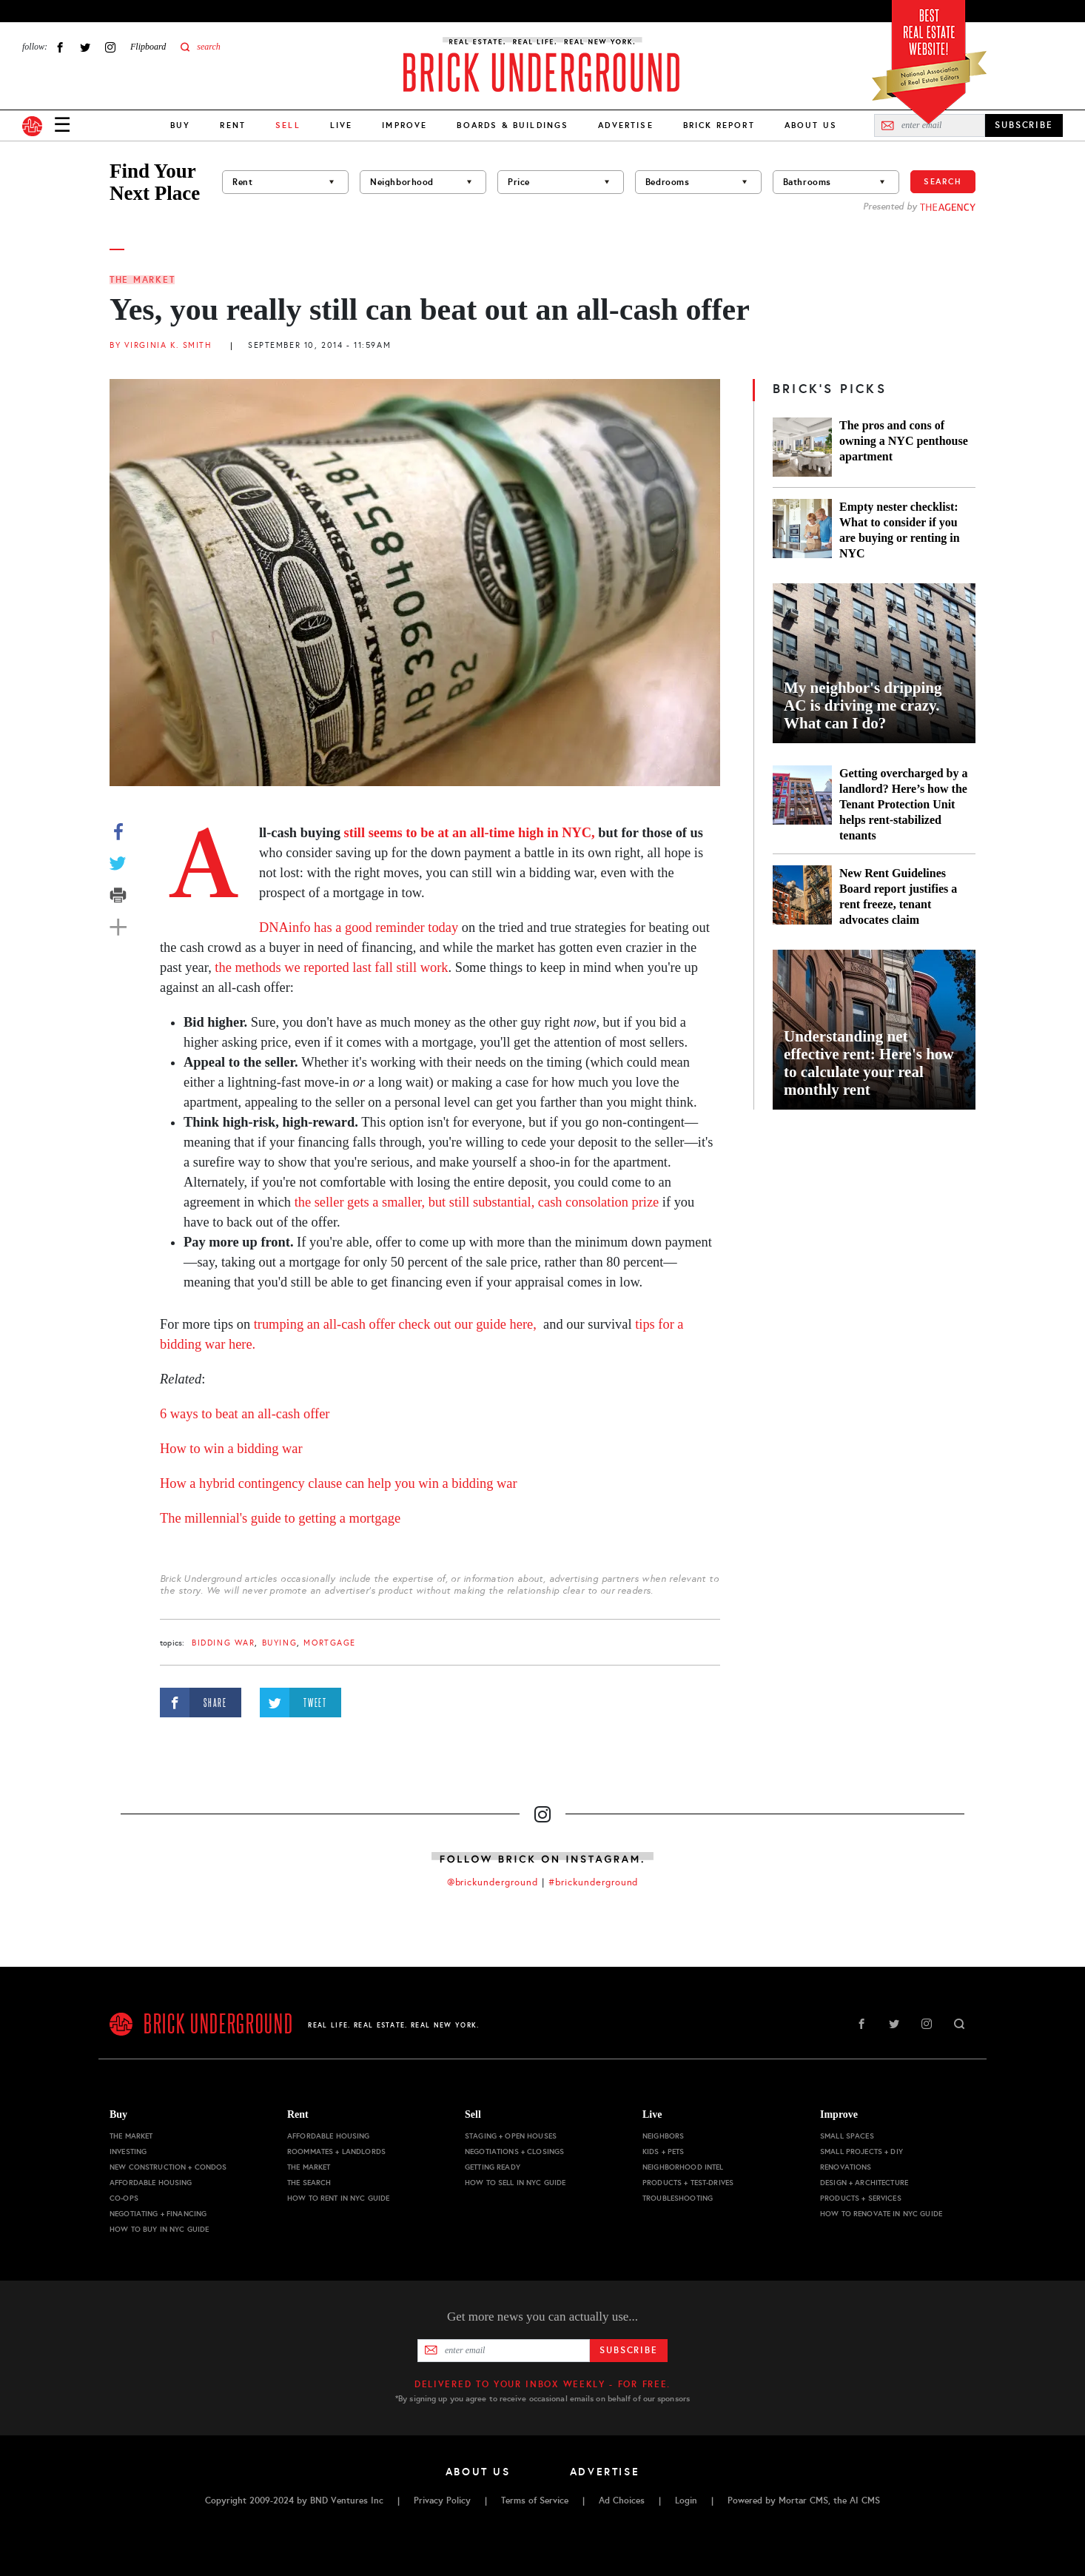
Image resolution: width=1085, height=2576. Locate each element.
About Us (811, 125)
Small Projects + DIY (861, 2151)
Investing (128, 2151)
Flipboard (148, 46)
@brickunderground (493, 1882)
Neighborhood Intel (683, 2167)
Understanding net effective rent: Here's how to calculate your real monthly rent (869, 1063)
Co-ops (124, 2198)
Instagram (110, 47)
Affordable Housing (151, 2182)
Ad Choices (622, 2500)
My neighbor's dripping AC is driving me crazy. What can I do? (863, 705)
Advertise (625, 125)
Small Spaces (847, 2136)
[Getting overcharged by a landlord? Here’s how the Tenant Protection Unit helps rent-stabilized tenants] (802, 804)
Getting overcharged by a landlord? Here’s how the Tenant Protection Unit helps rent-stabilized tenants (903, 804)
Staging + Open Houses (511, 2136)
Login (686, 2500)
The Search (309, 2182)
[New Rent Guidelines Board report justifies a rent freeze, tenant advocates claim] (802, 896)
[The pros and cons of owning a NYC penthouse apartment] (802, 447)
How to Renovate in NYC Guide (881, 2213)
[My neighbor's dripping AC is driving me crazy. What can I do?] (874, 663)
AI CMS (865, 2500)
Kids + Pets (663, 2151)
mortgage (329, 1643)
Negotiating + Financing (158, 2213)
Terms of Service (534, 2500)
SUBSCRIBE (1024, 125)
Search (943, 181)
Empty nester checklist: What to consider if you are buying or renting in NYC (899, 530)
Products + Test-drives (687, 2182)
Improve (404, 125)
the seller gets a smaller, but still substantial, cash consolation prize (477, 1202)
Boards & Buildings (512, 125)
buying (279, 1643)
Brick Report (719, 125)
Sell (473, 2114)
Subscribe (628, 2350)
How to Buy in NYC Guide (159, 2229)
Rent (233, 125)
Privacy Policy (442, 2500)
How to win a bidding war (231, 1448)
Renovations (846, 2167)
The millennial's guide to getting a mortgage (280, 1518)
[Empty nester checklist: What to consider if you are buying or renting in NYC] (802, 530)
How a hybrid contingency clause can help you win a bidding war (338, 1483)
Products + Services (860, 2198)
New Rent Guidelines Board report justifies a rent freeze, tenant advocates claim (898, 896)
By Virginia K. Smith (161, 345)
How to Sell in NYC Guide (515, 2182)
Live (341, 125)
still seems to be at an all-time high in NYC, (467, 832)
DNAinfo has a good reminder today (358, 927)
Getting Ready (492, 2167)
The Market (142, 279)
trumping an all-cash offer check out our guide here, (395, 1324)
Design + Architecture (864, 2182)
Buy (180, 125)
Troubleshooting (677, 2198)
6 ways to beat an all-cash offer (244, 1413)
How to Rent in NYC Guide (338, 2198)
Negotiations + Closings (514, 2151)
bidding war (223, 1643)
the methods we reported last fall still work (331, 967)
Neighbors (663, 2136)
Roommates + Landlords (336, 2151)
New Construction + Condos (168, 2167)
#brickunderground (593, 1882)
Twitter (85, 47)
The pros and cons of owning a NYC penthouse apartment (903, 441)
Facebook (60, 47)
